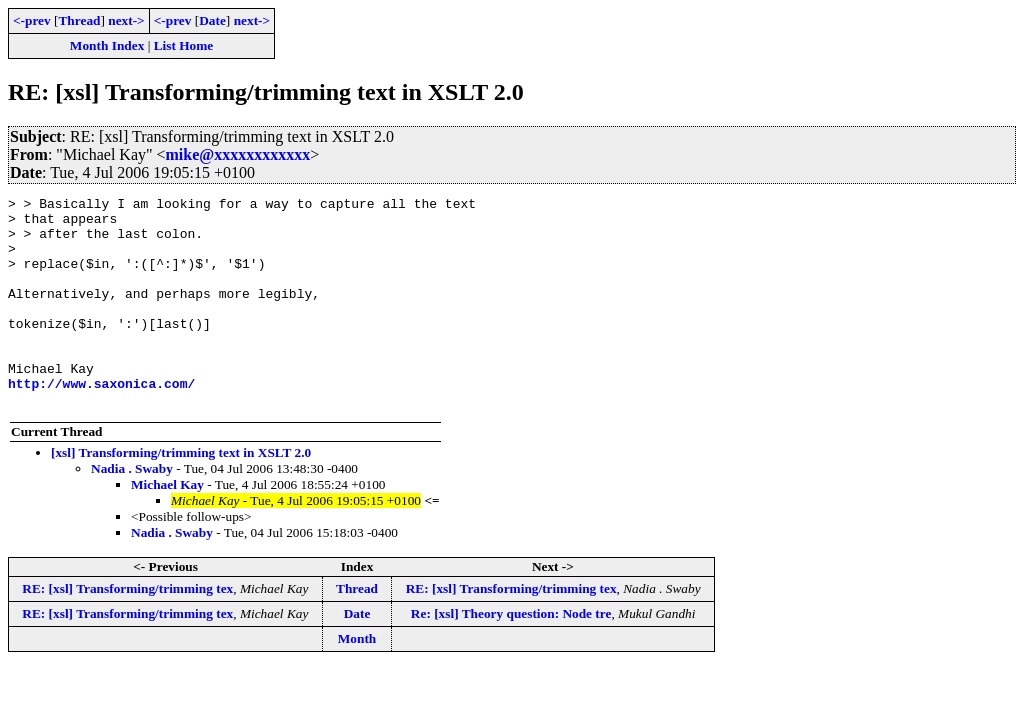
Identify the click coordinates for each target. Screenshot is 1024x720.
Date (212, 20)
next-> (126, 20)
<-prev (32, 20)
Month (357, 680)
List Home (184, 45)
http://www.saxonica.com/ (101, 422)
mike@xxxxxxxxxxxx (238, 154)
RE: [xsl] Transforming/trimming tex (127, 630)
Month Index (107, 45)
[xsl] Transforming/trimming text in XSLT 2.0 (181, 494)
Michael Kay (167, 526)
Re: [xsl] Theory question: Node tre (511, 655)
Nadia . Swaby (132, 510)
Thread (79, 20)
